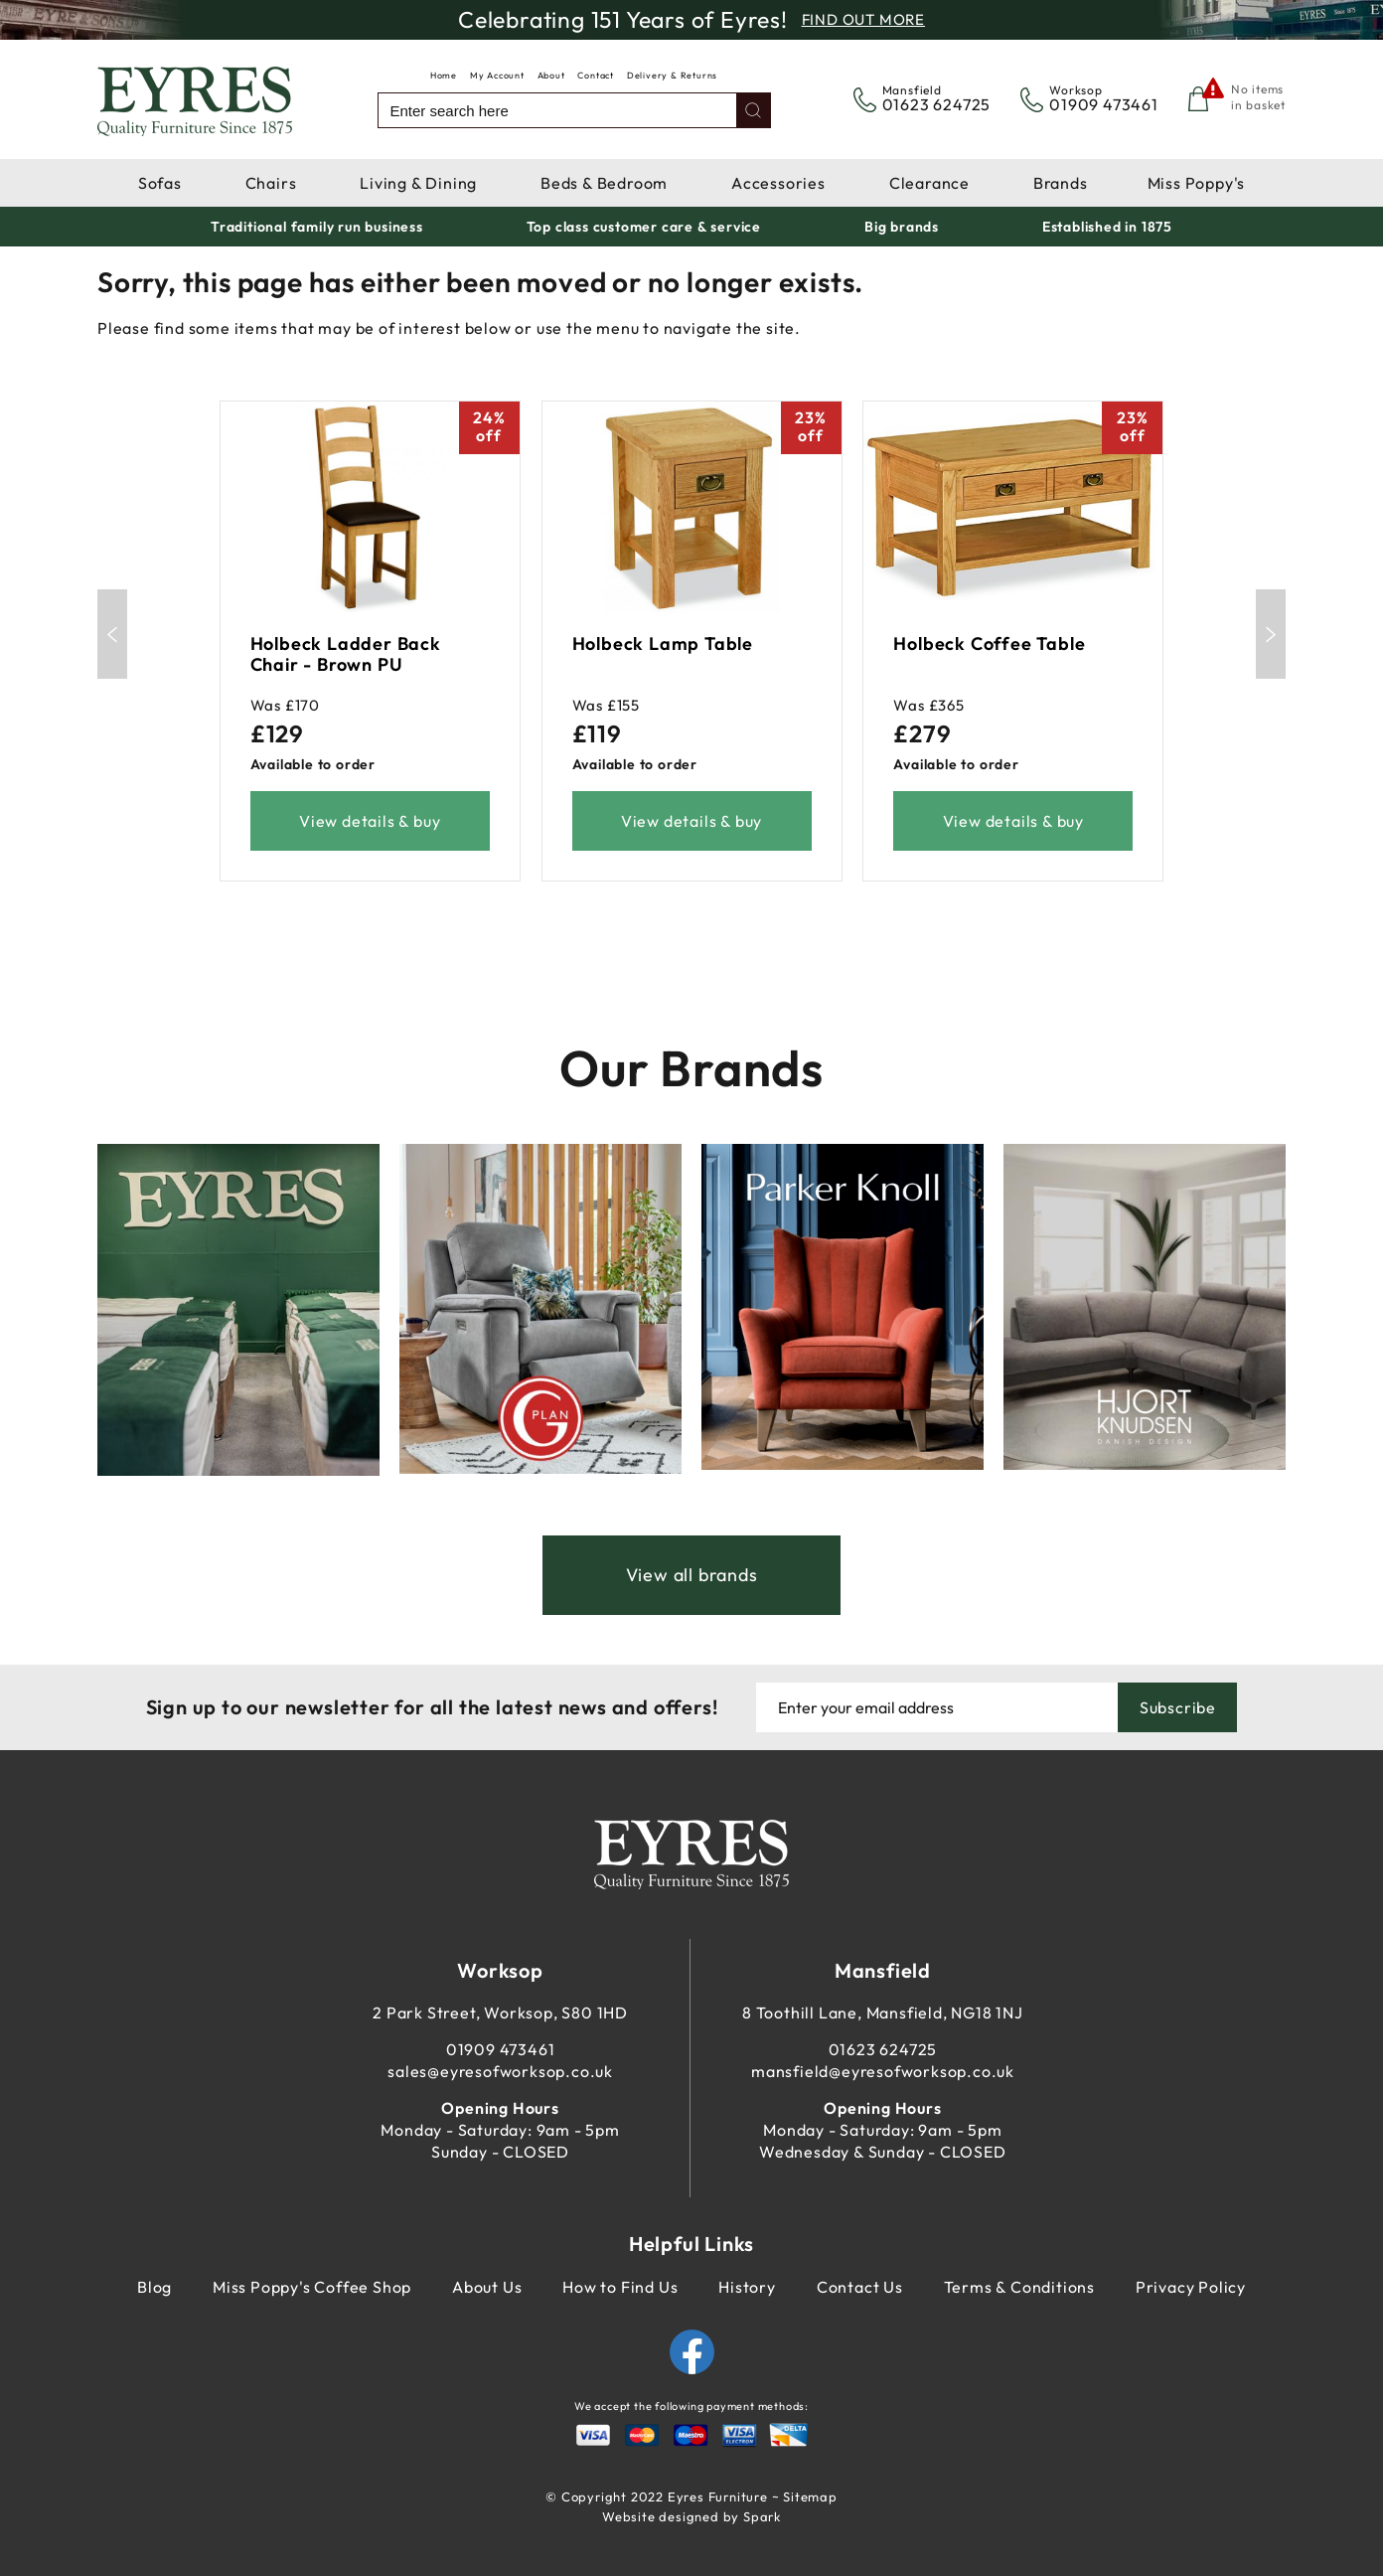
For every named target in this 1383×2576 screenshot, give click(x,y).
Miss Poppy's (1197, 183)
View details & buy (369, 821)
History (747, 2287)
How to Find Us (620, 2287)
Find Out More (863, 19)
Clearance (929, 183)
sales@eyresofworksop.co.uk (500, 2071)
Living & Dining (418, 183)
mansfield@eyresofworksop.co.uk (882, 2071)
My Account (497, 75)
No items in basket (1258, 96)
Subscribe (1178, 1707)
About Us (487, 2287)
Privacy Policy (1191, 2287)
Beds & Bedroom (604, 183)
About (551, 75)
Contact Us (860, 2287)
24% (489, 426)
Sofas (160, 183)
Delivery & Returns (672, 75)
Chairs (271, 183)
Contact (595, 75)
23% (810, 426)
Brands (1060, 183)
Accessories (778, 183)
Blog (154, 2287)
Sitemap (810, 2496)
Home (443, 75)
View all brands (692, 1574)
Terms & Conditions (1019, 2287)
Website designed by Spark (691, 2516)
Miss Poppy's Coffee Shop (312, 2287)
